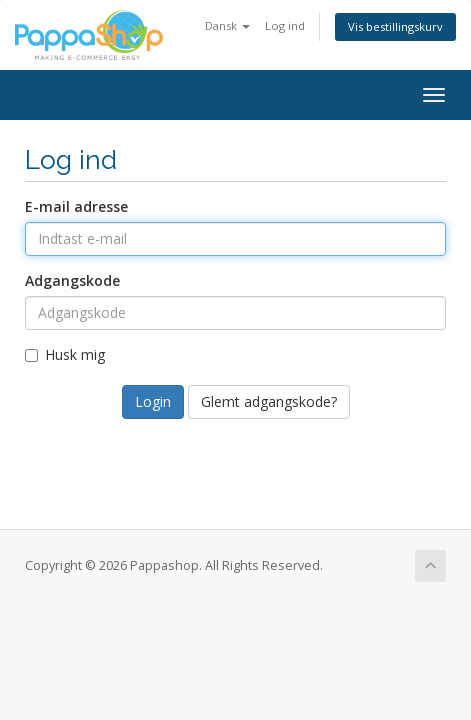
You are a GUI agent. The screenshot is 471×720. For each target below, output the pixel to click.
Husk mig (65, 354)
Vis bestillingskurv (395, 26)
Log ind (285, 25)
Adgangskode (72, 280)
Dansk (227, 25)
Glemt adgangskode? (269, 401)
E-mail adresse (76, 206)
